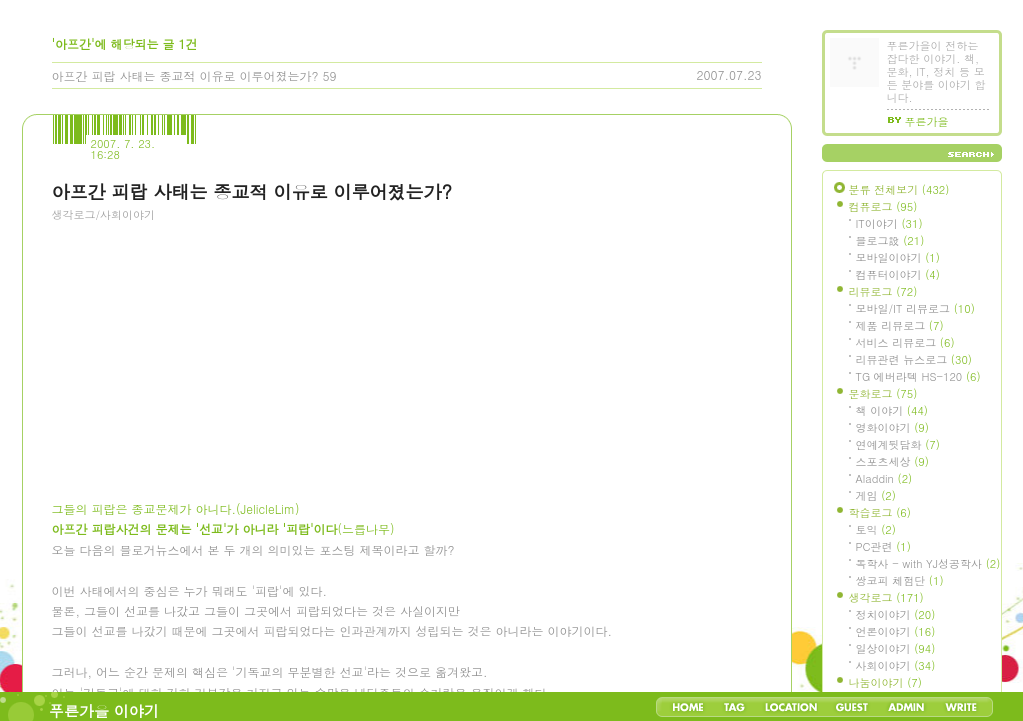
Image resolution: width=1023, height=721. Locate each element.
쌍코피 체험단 (900, 580)
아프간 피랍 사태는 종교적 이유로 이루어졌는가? (185, 75)
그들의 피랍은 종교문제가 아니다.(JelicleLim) (176, 508)
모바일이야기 (898, 257)
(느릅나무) (223, 528)
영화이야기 (892, 427)
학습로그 (880, 512)
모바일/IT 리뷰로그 (915, 308)
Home (688, 707)
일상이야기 (896, 648)
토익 (876, 529)
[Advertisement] (202, 345)
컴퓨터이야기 (898, 274)
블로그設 (890, 240)
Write (961, 707)
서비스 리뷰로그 (905, 342)
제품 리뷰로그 (900, 325)
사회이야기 (896, 665)
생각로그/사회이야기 (104, 214)
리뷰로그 (883, 291)
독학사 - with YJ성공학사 (928, 563)
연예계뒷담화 (898, 444)
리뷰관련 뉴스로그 (914, 359)
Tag (734, 707)
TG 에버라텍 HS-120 (918, 376)
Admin (906, 707)
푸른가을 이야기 (104, 710)
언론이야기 (896, 631)
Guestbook (851, 707)
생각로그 (886, 597)
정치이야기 (896, 614)
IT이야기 (889, 223)
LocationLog (790, 707)
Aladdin (884, 478)
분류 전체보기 (899, 189)
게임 (876, 495)
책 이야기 (892, 410)
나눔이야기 (885, 682)
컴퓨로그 (883, 206)
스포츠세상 (892, 461)
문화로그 (883, 393)
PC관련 (883, 546)
